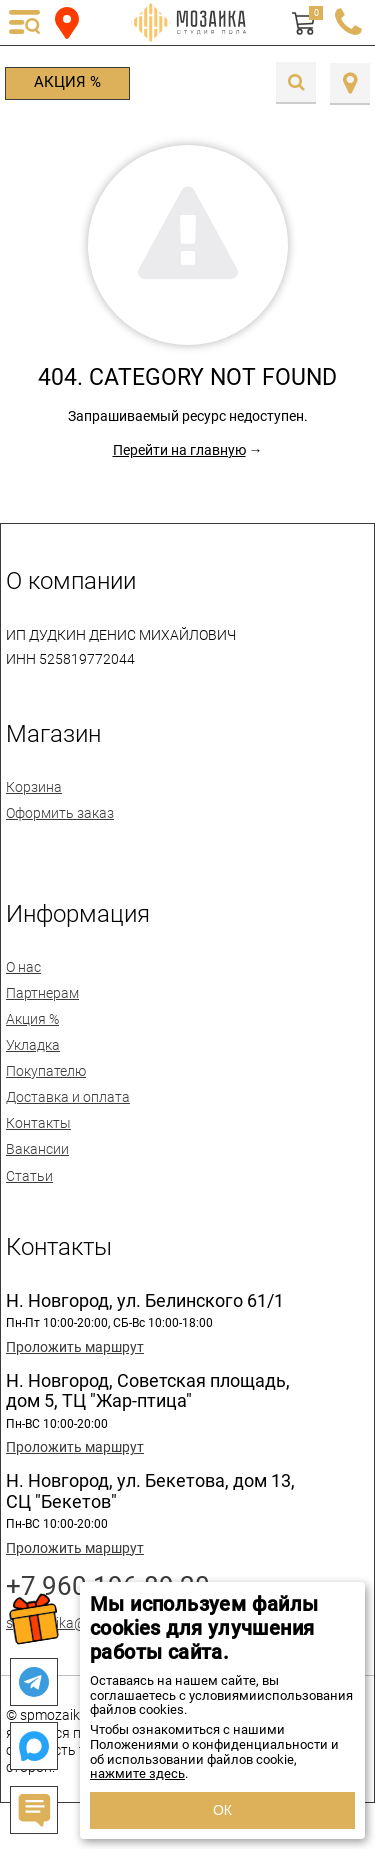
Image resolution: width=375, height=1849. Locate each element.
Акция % (67, 82)
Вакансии (37, 1149)
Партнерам (42, 993)
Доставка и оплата (68, 1097)
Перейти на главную (179, 450)
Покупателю (46, 1071)
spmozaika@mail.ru (67, 1623)
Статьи (29, 1176)
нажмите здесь (137, 1773)
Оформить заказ (60, 813)
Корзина (34, 787)
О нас (23, 967)
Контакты (38, 1123)
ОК (222, 1810)
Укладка (33, 1045)
